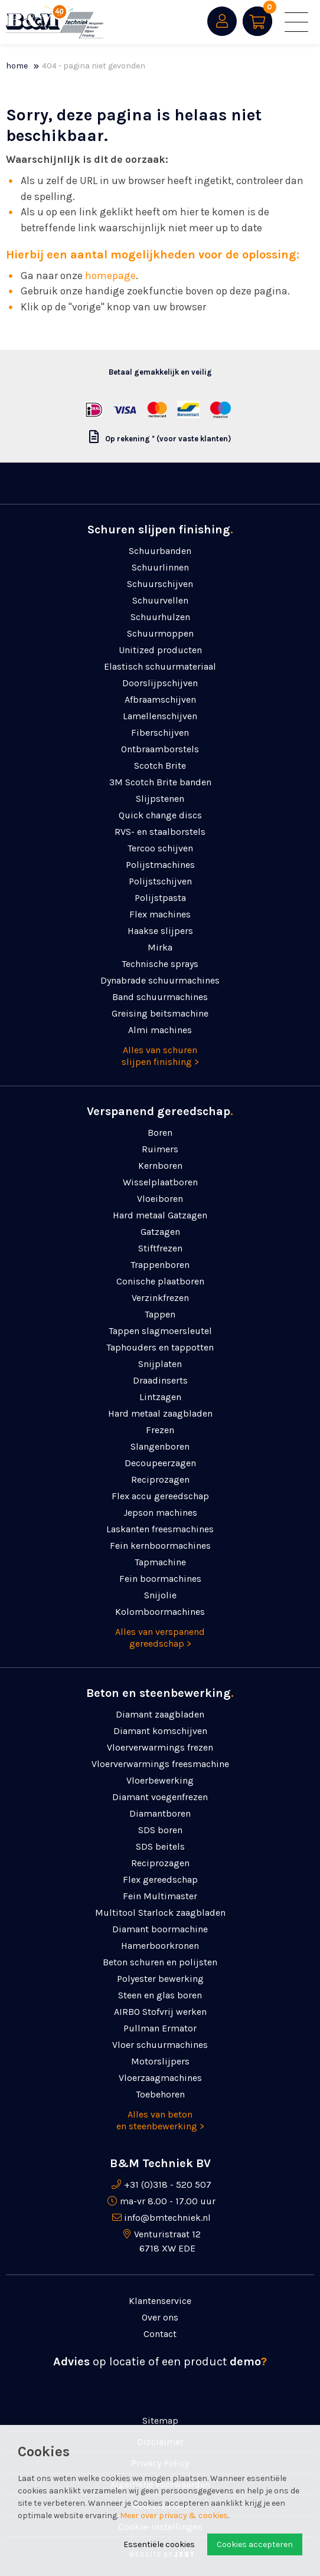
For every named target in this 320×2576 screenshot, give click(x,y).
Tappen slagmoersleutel (160, 1330)
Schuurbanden (160, 550)
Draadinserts (160, 1380)
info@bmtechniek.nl (167, 2217)
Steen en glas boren (160, 1995)
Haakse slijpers (160, 930)
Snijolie (160, 1595)
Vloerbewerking (160, 1780)
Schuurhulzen (160, 616)
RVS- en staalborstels (160, 831)
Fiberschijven (160, 732)
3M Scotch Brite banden (160, 782)
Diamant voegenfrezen (160, 1796)
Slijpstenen (160, 798)
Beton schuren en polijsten (160, 1962)
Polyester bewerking (160, 1978)
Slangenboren (160, 1446)
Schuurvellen (160, 600)
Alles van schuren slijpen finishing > (160, 1055)
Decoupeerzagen (160, 1463)
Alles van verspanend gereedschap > (160, 1637)
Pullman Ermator (160, 2028)
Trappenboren (160, 1264)
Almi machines (160, 1029)
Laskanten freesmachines (160, 1529)
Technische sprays (160, 963)
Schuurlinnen (160, 567)
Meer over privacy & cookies (174, 2516)
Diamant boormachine (160, 1929)
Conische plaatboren (160, 1281)
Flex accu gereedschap (160, 1496)
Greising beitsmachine (160, 1013)
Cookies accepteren (255, 2544)
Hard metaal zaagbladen (160, 1413)
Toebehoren (160, 2094)
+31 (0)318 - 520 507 (167, 2184)
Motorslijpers (160, 2061)
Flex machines (160, 914)
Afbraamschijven (160, 699)
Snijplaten (160, 1363)
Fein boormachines (160, 1578)
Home (17, 66)
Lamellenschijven (160, 716)
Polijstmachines (160, 864)
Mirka (160, 947)
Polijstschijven (160, 881)
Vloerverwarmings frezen (160, 1747)
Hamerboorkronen (160, 1945)
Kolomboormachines (160, 1611)
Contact (160, 2333)
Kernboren (160, 1165)
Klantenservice (160, 2300)
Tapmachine (160, 1562)
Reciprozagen (160, 1479)
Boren (160, 1132)
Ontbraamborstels (160, 749)
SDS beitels (160, 1846)
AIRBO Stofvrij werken (160, 2011)
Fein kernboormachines (160, 1545)
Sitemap (160, 2420)
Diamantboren (160, 1813)
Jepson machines (160, 1512)
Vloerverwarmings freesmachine (160, 1763)
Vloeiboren (160, 1198)
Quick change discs (160, 815)
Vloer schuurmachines (160, 2044)
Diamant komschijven (160, 1730)
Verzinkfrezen (160, 1297)
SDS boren (160, 1830)
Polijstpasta (160, 897)
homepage (110, 275)
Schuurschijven (160, 583)
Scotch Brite (160, 765)
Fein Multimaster (160, 1896)
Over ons (160, 2317)
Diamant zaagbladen (160, 1714)
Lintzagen (160, 1396)
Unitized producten (160, 650)
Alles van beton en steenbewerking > (160, 2120)
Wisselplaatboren (160, 1182)
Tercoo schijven (160, 848)
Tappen (160, 1314)
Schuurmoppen (160, 633)
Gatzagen (160, 1231)
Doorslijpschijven (160, 683)
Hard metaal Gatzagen (160, 1215)
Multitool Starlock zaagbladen (160, 1912)
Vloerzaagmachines (160, 2077)
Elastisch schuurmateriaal (160, 666)
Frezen (160, 1430)
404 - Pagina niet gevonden (93, 66)
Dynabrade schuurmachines (160, 980)
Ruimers (160, 1149)
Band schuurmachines (160, 996)
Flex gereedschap (160, 1879)
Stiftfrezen (160, 1248)
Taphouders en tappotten (160, 1347)
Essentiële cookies (159, 2544)
